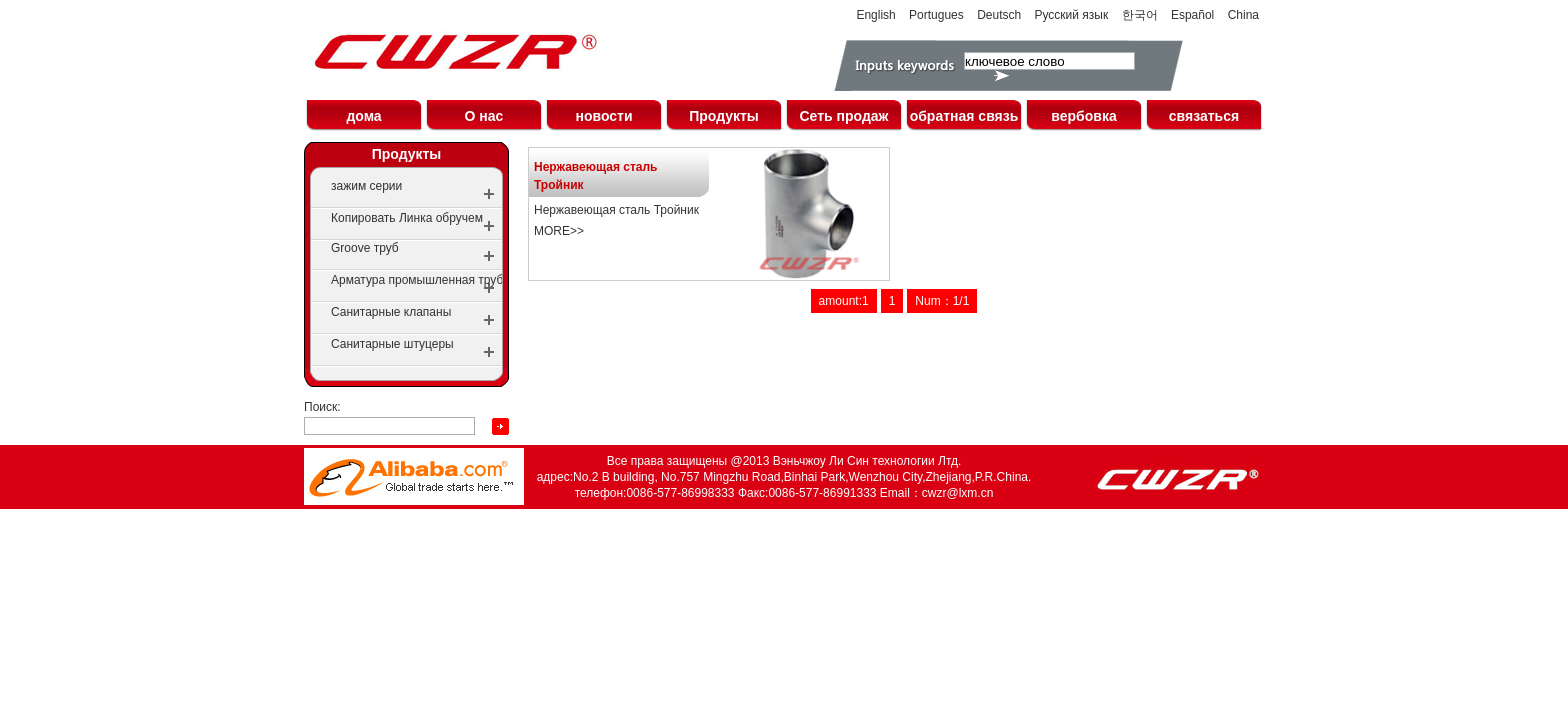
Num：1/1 (942, 301)
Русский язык (1072, 15)
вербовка (1083, 116)
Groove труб (365, 248)
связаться (1204, 116)
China (1243, 15)
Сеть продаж (843, 116)
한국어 (1140, 15)
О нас (484, 116)
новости (603, 116)
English (875, 15)
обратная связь (964, 116)
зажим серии (366, 186)
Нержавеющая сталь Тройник (596, 176)
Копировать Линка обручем (407, 218)
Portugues (936, 15)
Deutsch (999, 15)
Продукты (724, 116)
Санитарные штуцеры (392, 344)
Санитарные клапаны (391, 312)
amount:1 (844, 301)
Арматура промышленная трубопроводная (450, 280)
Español (1192, 15)
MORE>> (559, 231)
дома (363, 116)
